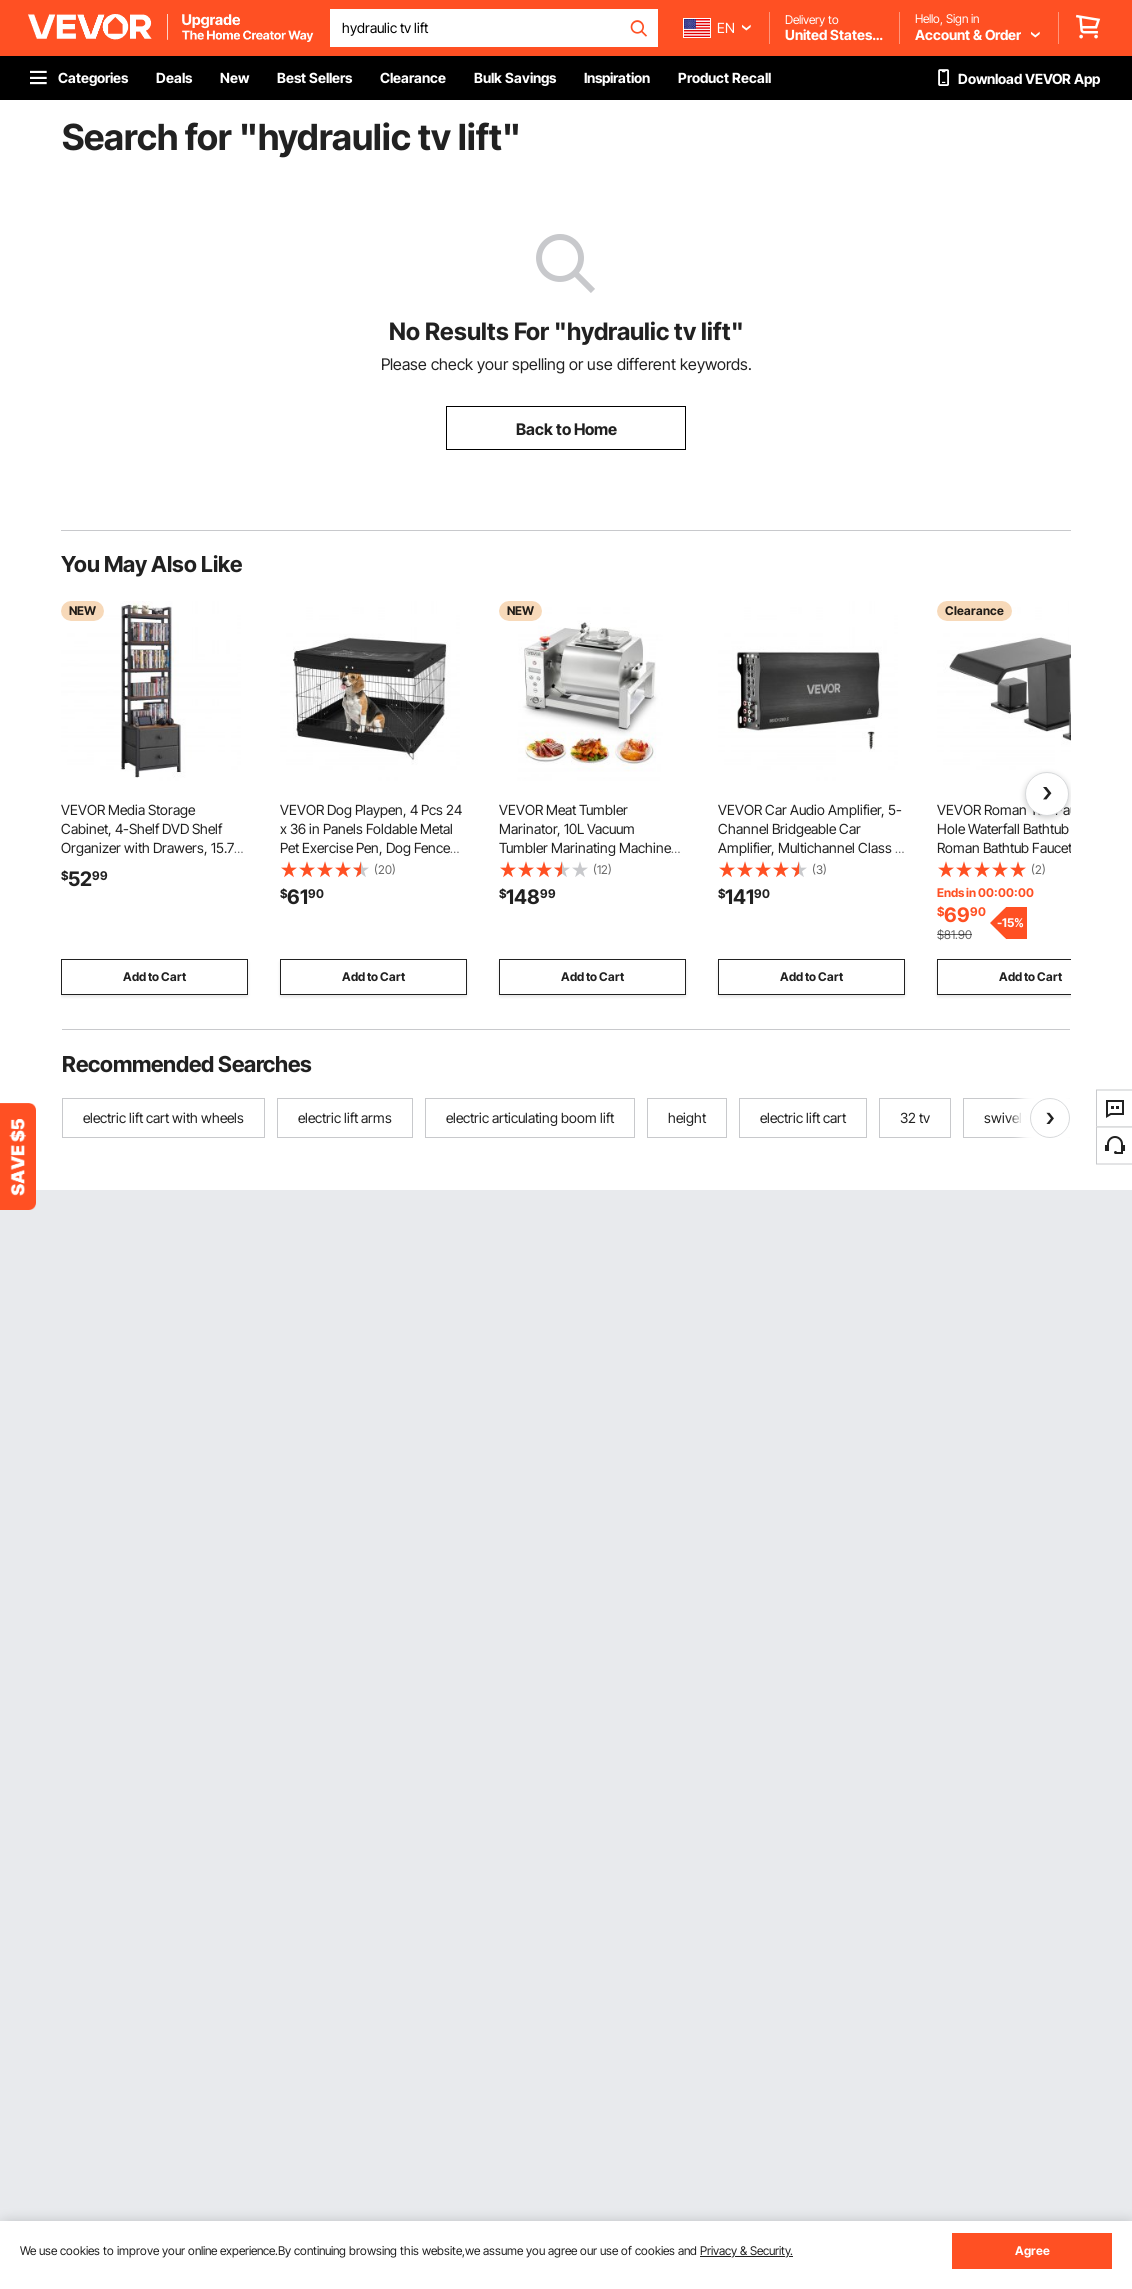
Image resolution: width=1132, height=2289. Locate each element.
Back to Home (566, 429)
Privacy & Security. (746, 2250)
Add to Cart (154, 976)
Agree (1032, 2250)
